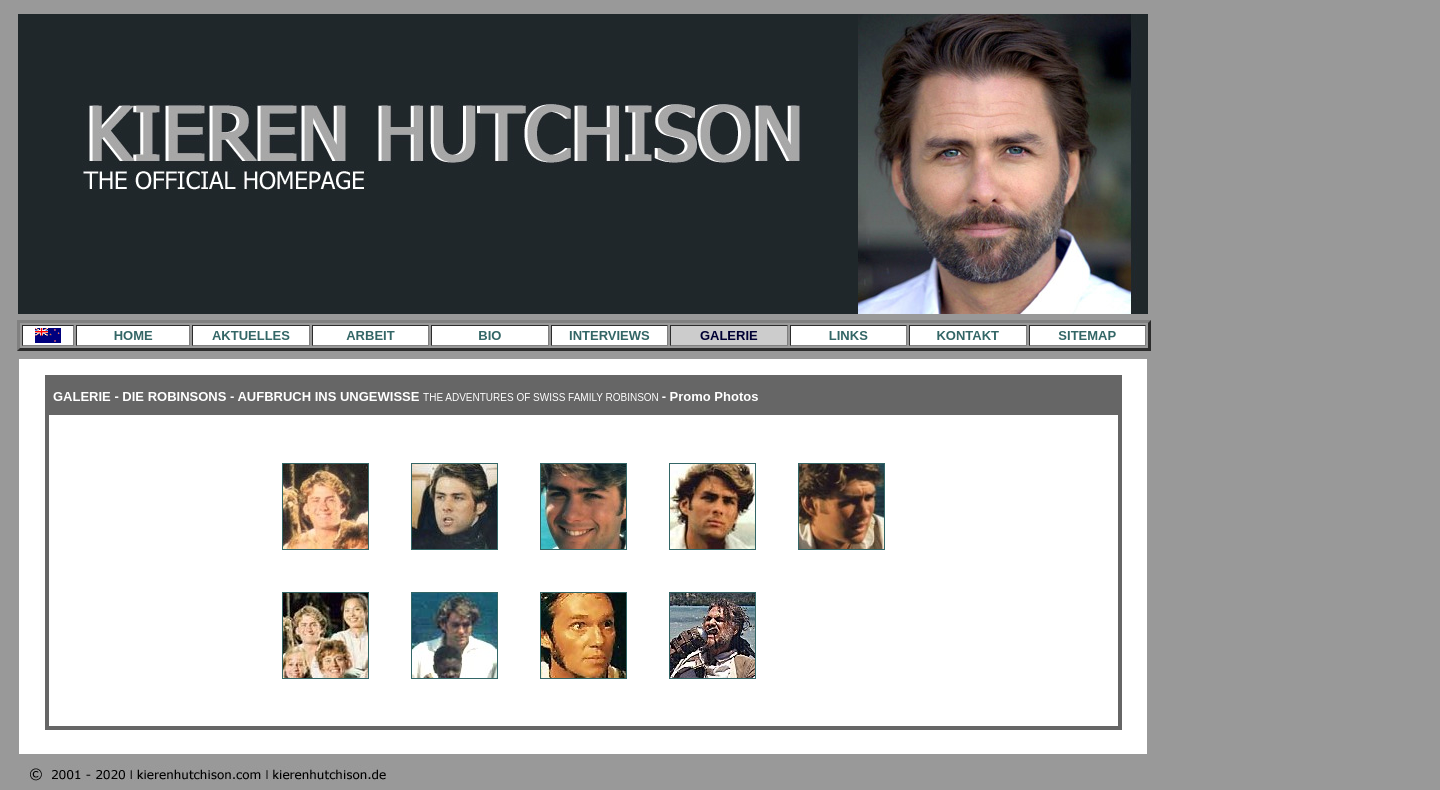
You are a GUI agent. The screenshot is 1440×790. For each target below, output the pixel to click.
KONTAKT (967, 335)
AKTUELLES (251, 335)
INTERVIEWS (609, 335)
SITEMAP (1087, 335)
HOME (133, 335)
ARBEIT (370, 335)
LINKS (848, 335)
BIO (489, 335)
